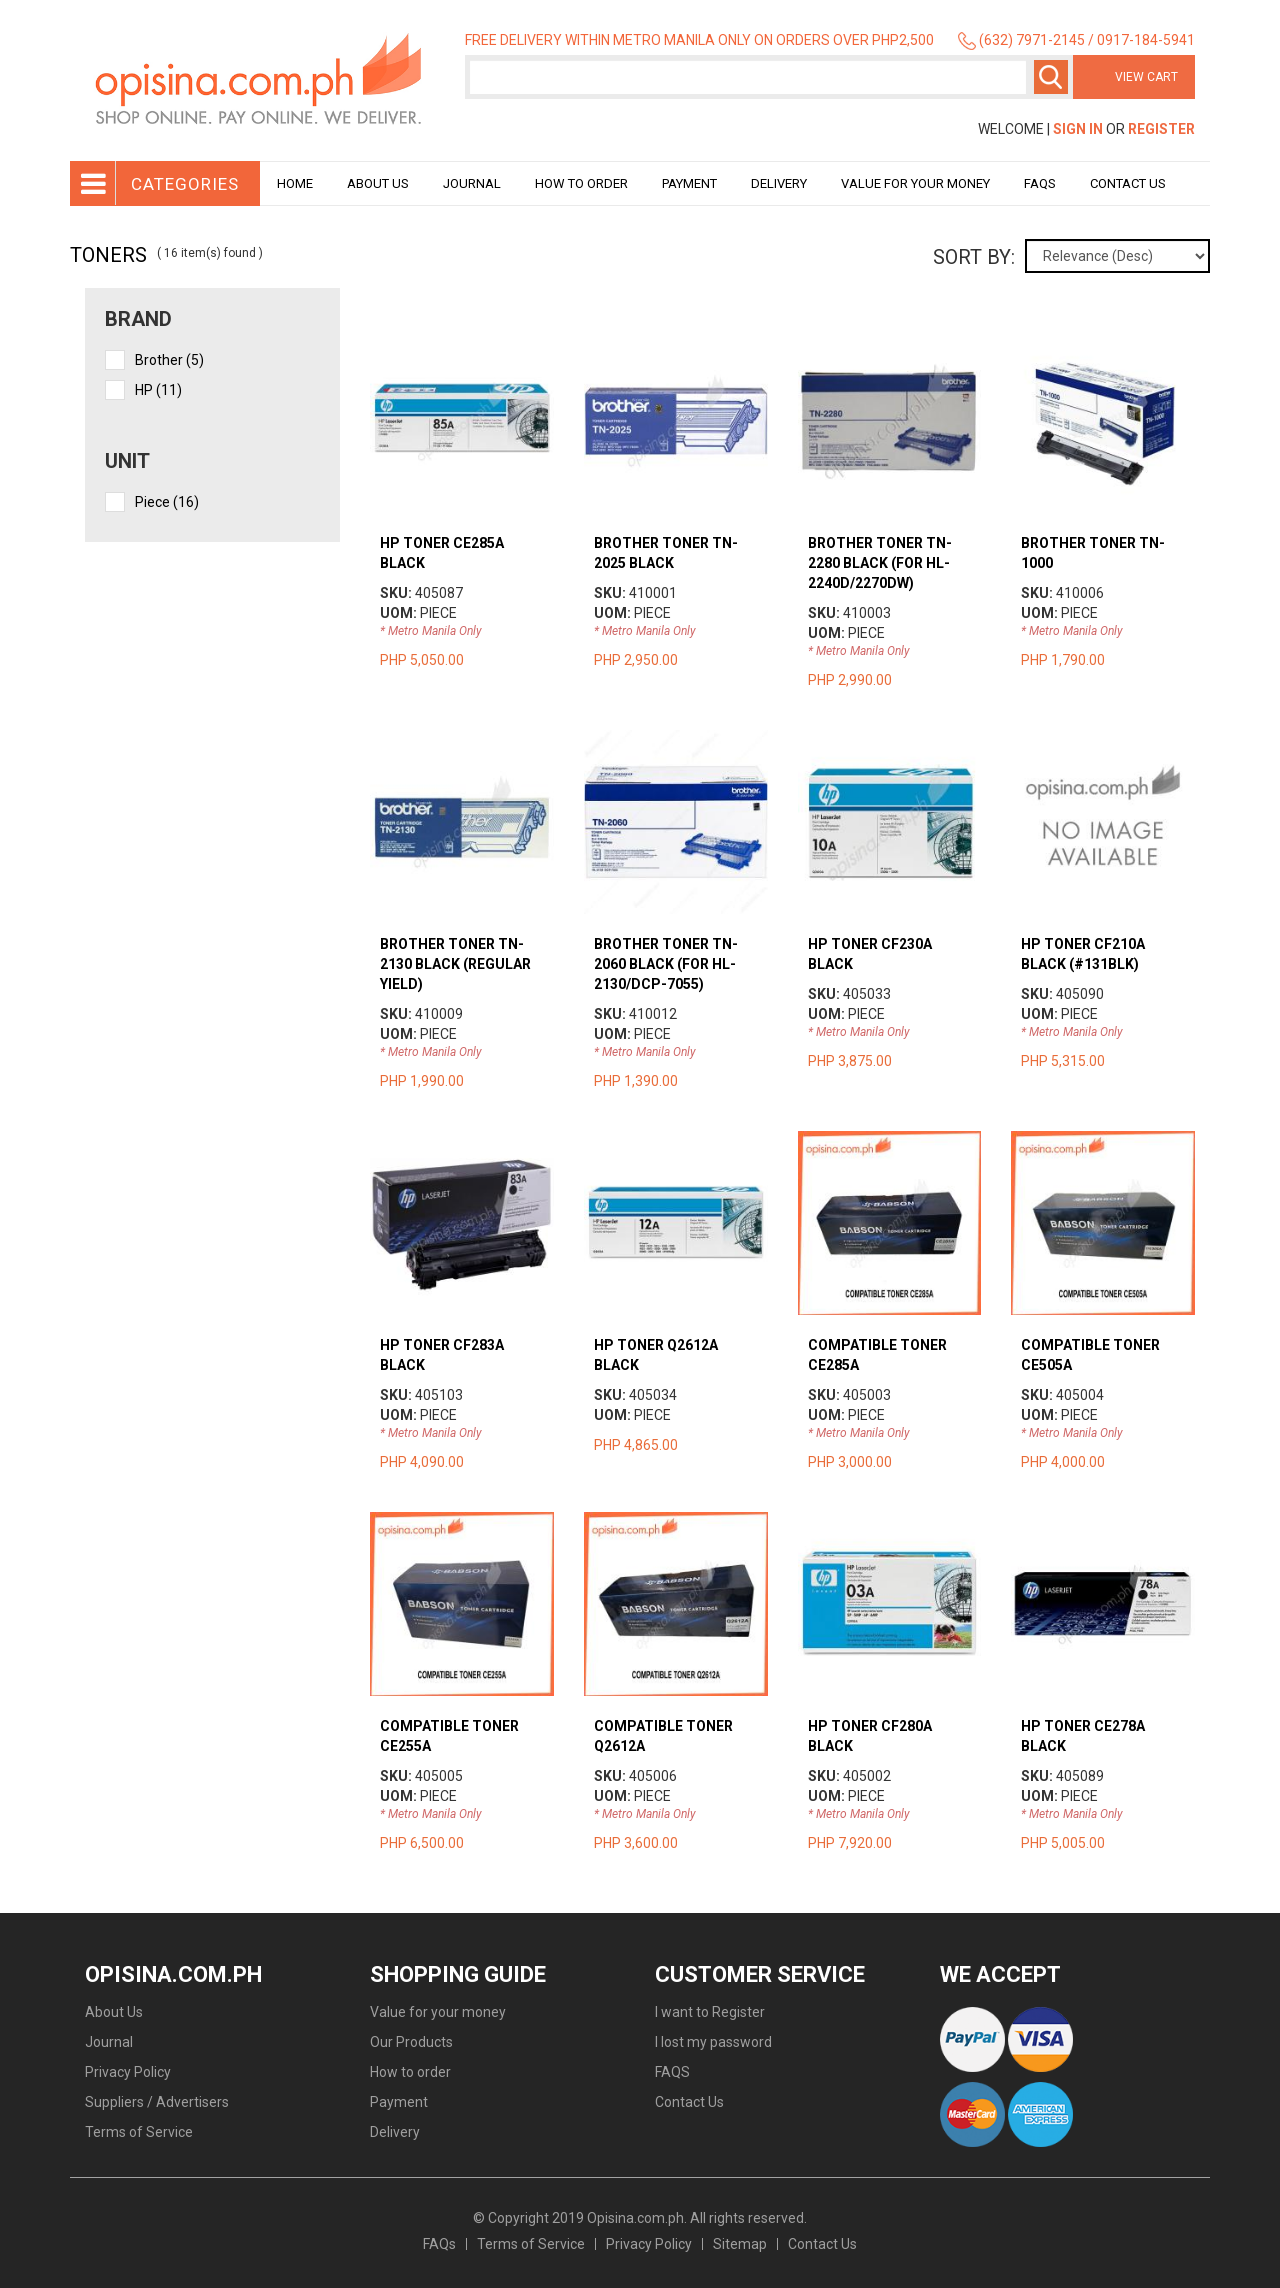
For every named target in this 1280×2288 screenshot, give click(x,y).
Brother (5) (169, 360)
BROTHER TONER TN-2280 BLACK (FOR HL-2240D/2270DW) (880, 563)
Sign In (1078, 129)
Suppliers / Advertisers (157, 2102)
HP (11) (158, 390)
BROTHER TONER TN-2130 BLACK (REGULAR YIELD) (455, 964)
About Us (378, 183)
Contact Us (1128, 183)
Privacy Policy (128, 2072)
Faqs (1040, 183)
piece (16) (167, 502)
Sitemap (740, 2244)
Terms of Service (139, 2132)
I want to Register (710, 2012)
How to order (581, 183)
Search (1051, 77)
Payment (689, 183)
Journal (472, 183)
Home (295, 183)
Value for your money (915, 183)
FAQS (672, 2072)
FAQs (439, 2244)
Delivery (779, 183)
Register (1161, 129)
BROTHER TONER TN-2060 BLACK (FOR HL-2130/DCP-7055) (666, 964)
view (461, 339)
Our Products (411, 2042)
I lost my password (713, 2042)
